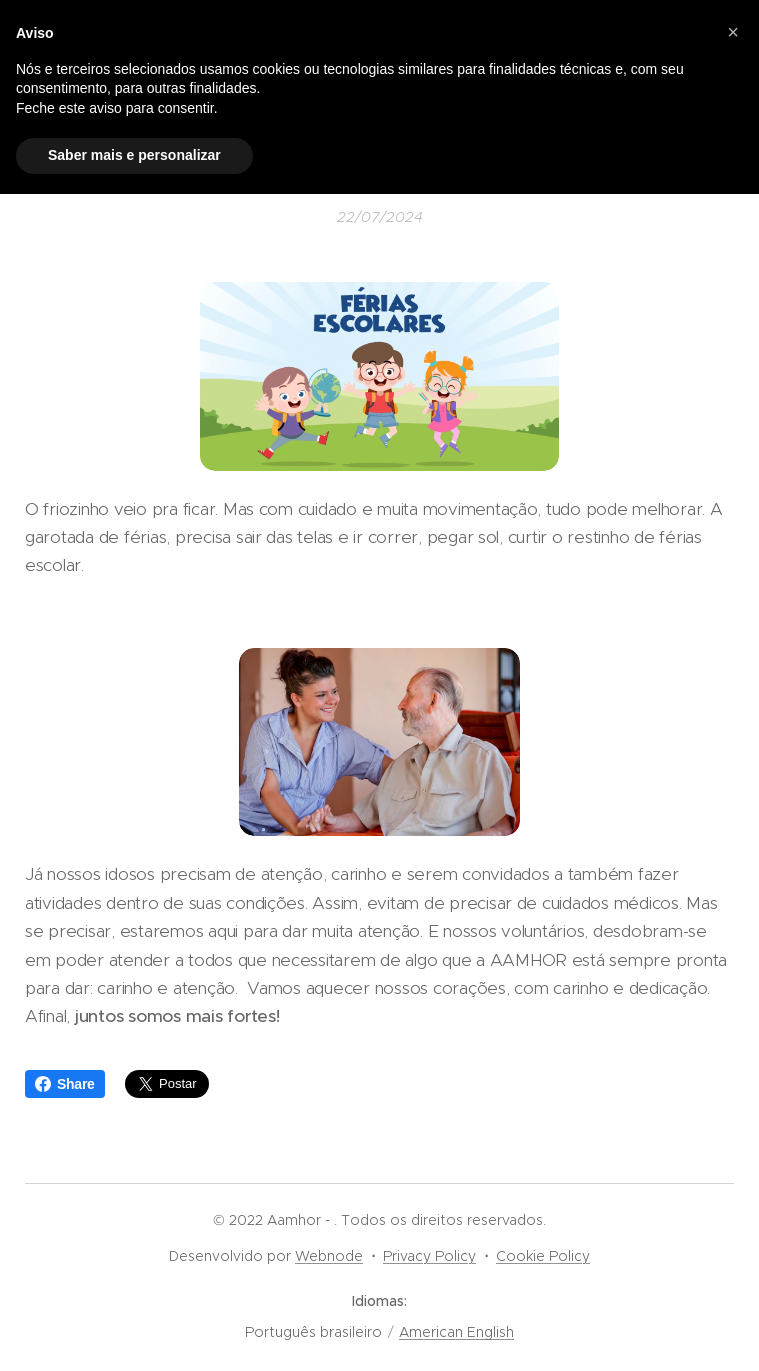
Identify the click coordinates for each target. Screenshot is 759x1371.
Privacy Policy (429, 1256)
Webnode (329, 1256)
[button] (733, 32)
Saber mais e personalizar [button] (134, 155)
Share (65, 1084)
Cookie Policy (543, 1256)
